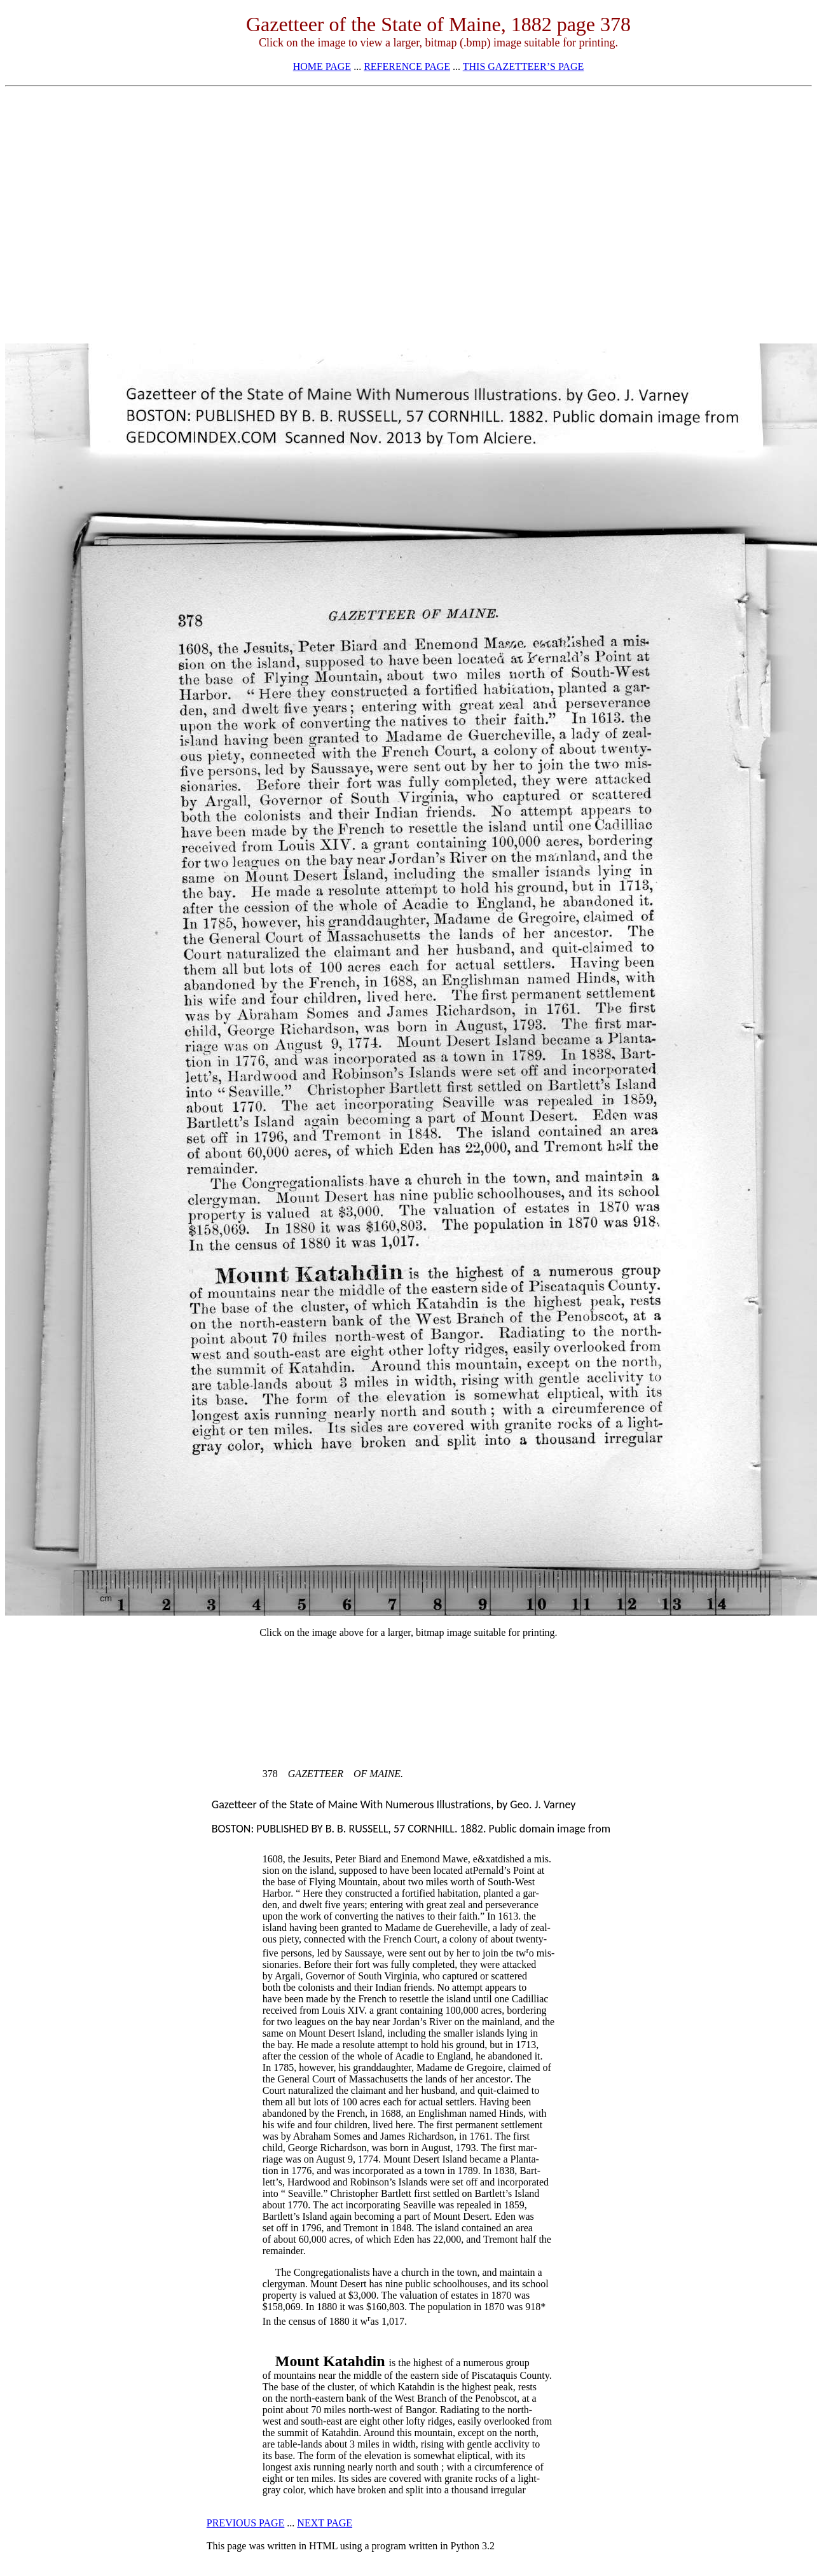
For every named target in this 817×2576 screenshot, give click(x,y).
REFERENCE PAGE (407, 66)
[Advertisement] (408, 182)
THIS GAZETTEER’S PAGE (523, 66)
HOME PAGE (322, 66)
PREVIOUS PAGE (246, 2522)
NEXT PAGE (324, 2522)
